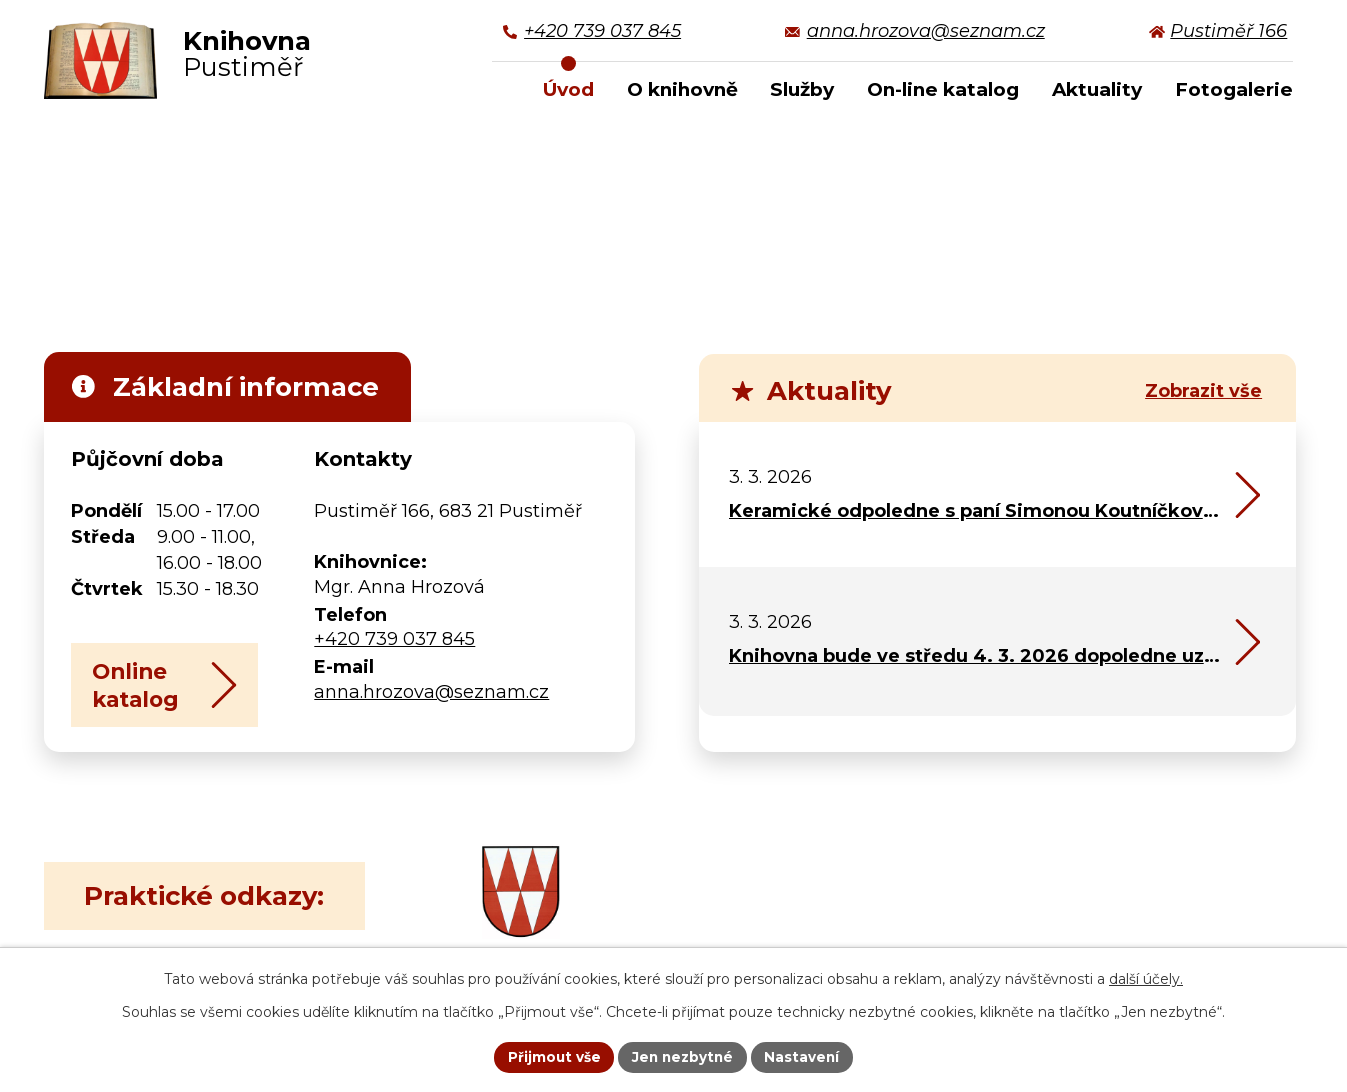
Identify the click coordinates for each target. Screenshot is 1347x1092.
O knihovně (682, 89)
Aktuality (1097, 89)
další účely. (1146, 978)
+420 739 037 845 (394, 639)
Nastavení (805, 1056)
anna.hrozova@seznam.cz (431, 692)
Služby (802, 89)
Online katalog (174, 694)
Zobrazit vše (1203, 391)
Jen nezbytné (682, 1056)
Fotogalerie (1234, 89)
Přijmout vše (551, 1056)
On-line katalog (943, 89)
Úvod (568, 89)
